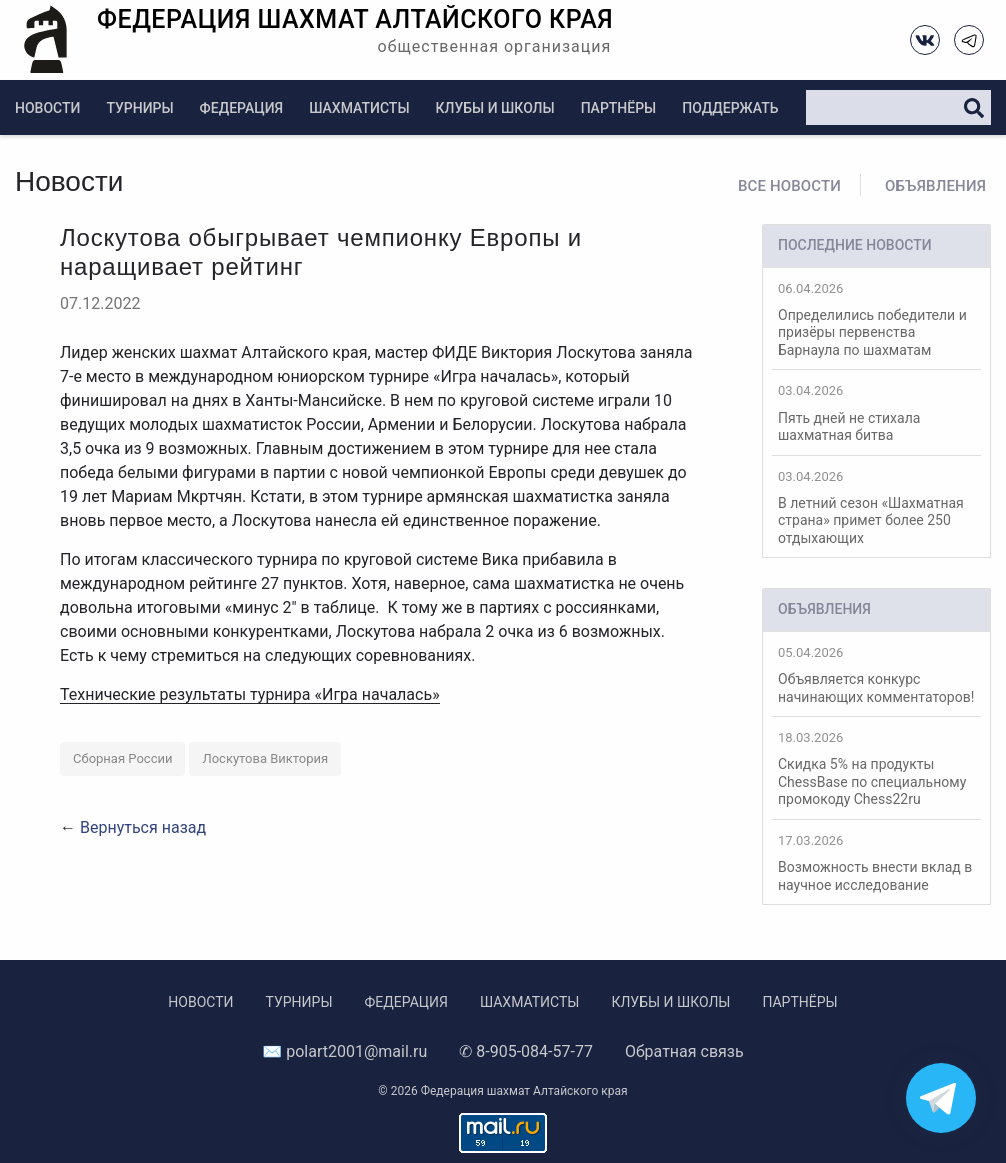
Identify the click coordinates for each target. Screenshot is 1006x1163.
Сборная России (122, 758)
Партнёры (619, 108)
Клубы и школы (495, 108)
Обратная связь (684, 1051)
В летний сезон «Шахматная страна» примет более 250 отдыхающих (876, 507)
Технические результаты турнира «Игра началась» (250, 694)
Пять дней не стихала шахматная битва (876, 413)
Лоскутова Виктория (265, 758)
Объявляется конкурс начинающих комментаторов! (876, 675)
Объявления (935, 186)
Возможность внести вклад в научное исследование (876, 863)
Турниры (139, 108)
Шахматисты (359, 108)
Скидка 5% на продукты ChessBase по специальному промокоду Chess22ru (876, 768)
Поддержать (730, 108)
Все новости (789, 186)
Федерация (242, 108)
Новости (47, 108)
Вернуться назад (143, 827)
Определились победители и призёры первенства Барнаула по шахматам (876, 319)
